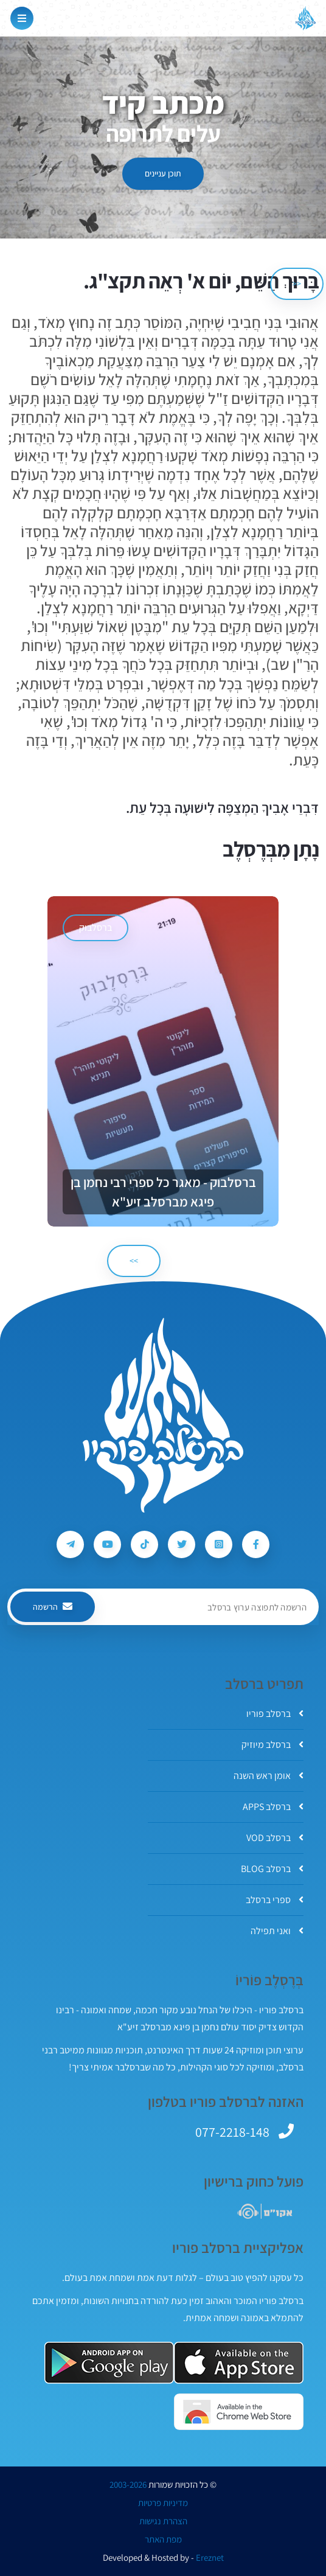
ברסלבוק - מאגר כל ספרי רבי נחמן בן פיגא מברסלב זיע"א (163, 1192)
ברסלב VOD (274, 1837)
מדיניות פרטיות (163, 2503)
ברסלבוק (95, 927)
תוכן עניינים (163, 173)
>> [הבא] (134, 1260)
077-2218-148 (232, 2131)
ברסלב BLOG (272, 1868)
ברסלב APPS (273, 1806)
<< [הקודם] (297, 283)
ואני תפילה (277, 1930)
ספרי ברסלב (274, 1899)
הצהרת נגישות (163, 2521)
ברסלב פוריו (274, 1713)
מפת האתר (163, 2539)
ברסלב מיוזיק (272, 1744)
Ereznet (210, 2557)
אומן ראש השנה (268, 1775)
